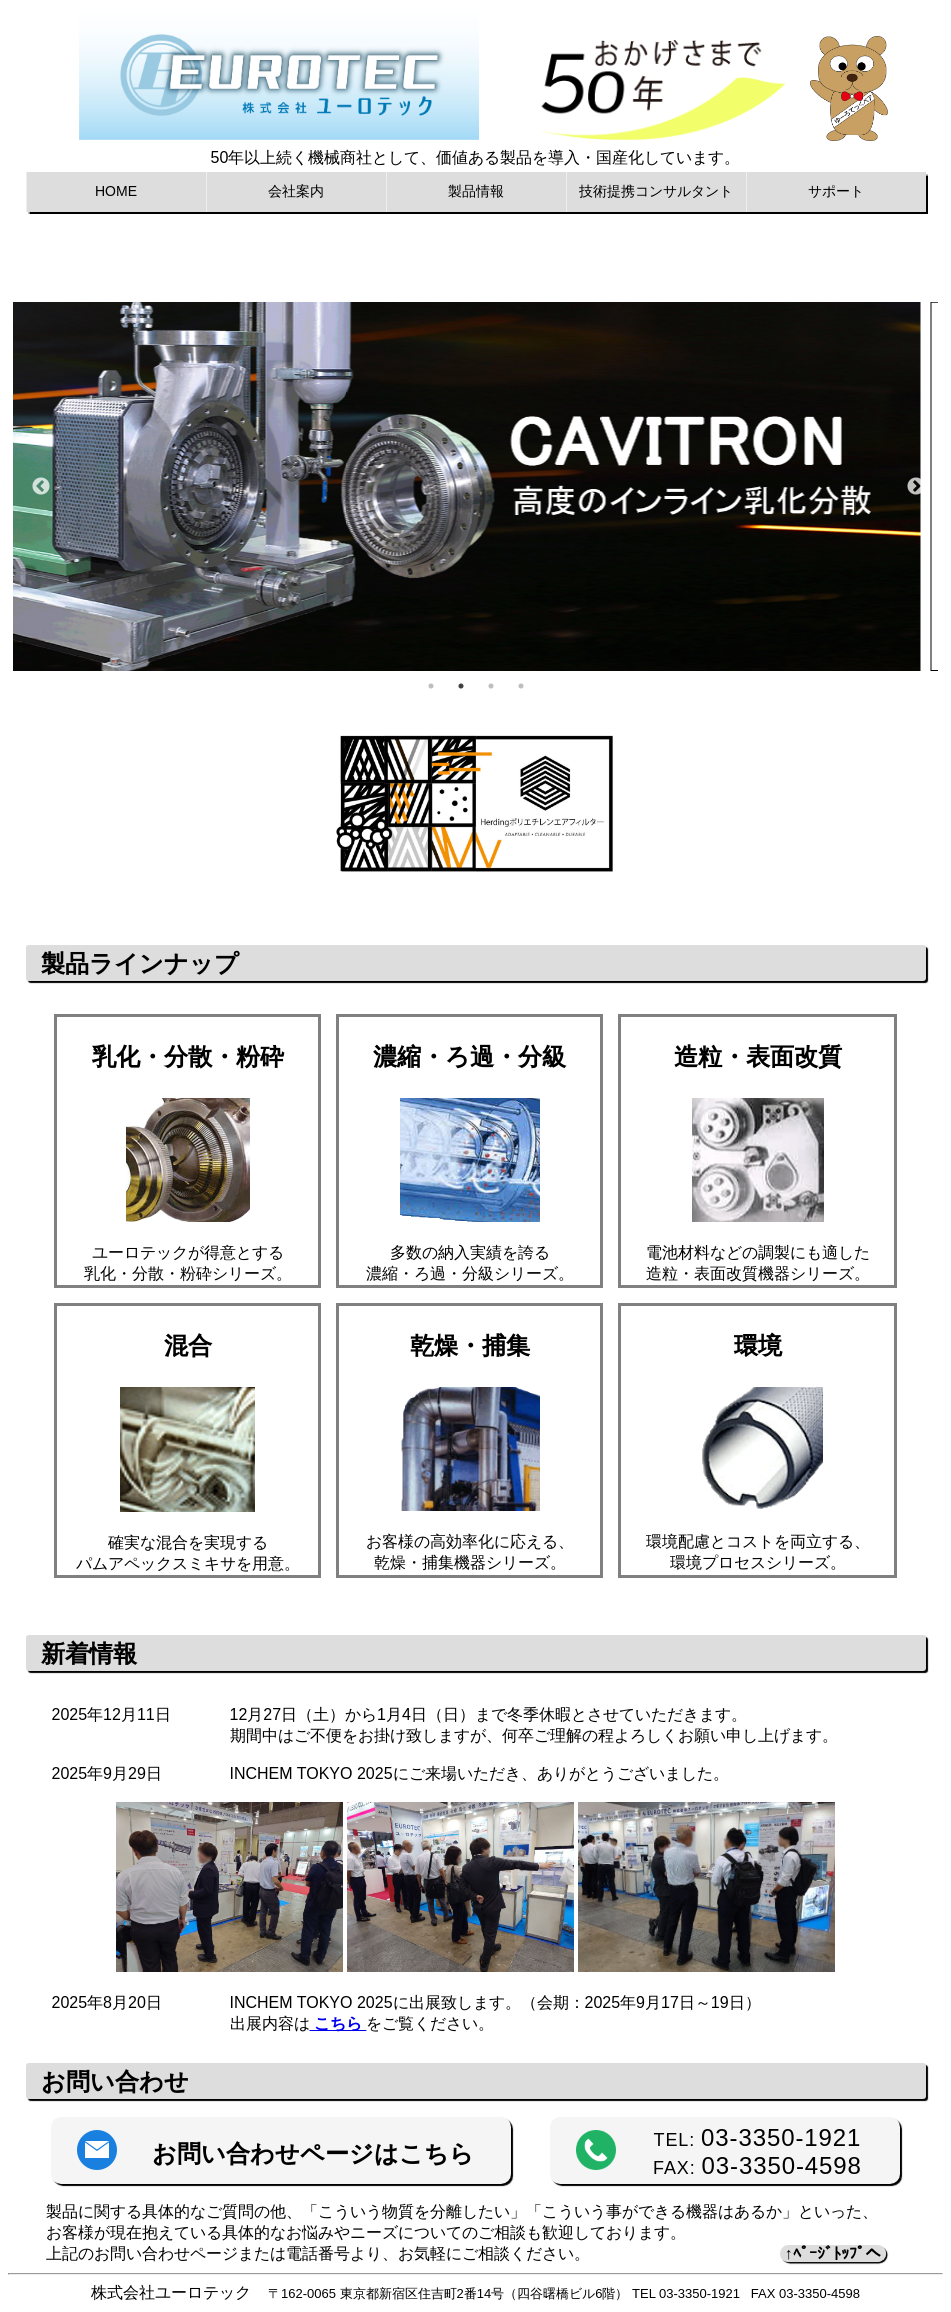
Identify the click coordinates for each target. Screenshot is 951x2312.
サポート (836, 191)
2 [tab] (461, 686)
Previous (41, 487)
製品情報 (476, 191)
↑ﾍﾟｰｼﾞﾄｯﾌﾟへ (833, 2253)
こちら (338, 2023)
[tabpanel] (480, 486)
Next (916, 487)
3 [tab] (491, 686)
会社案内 (296, 191)
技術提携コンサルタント (656, 191)
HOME (116, 191)
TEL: (758, 2140)
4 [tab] (521, 686)
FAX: (757, 2168)
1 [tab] (431, 686)
